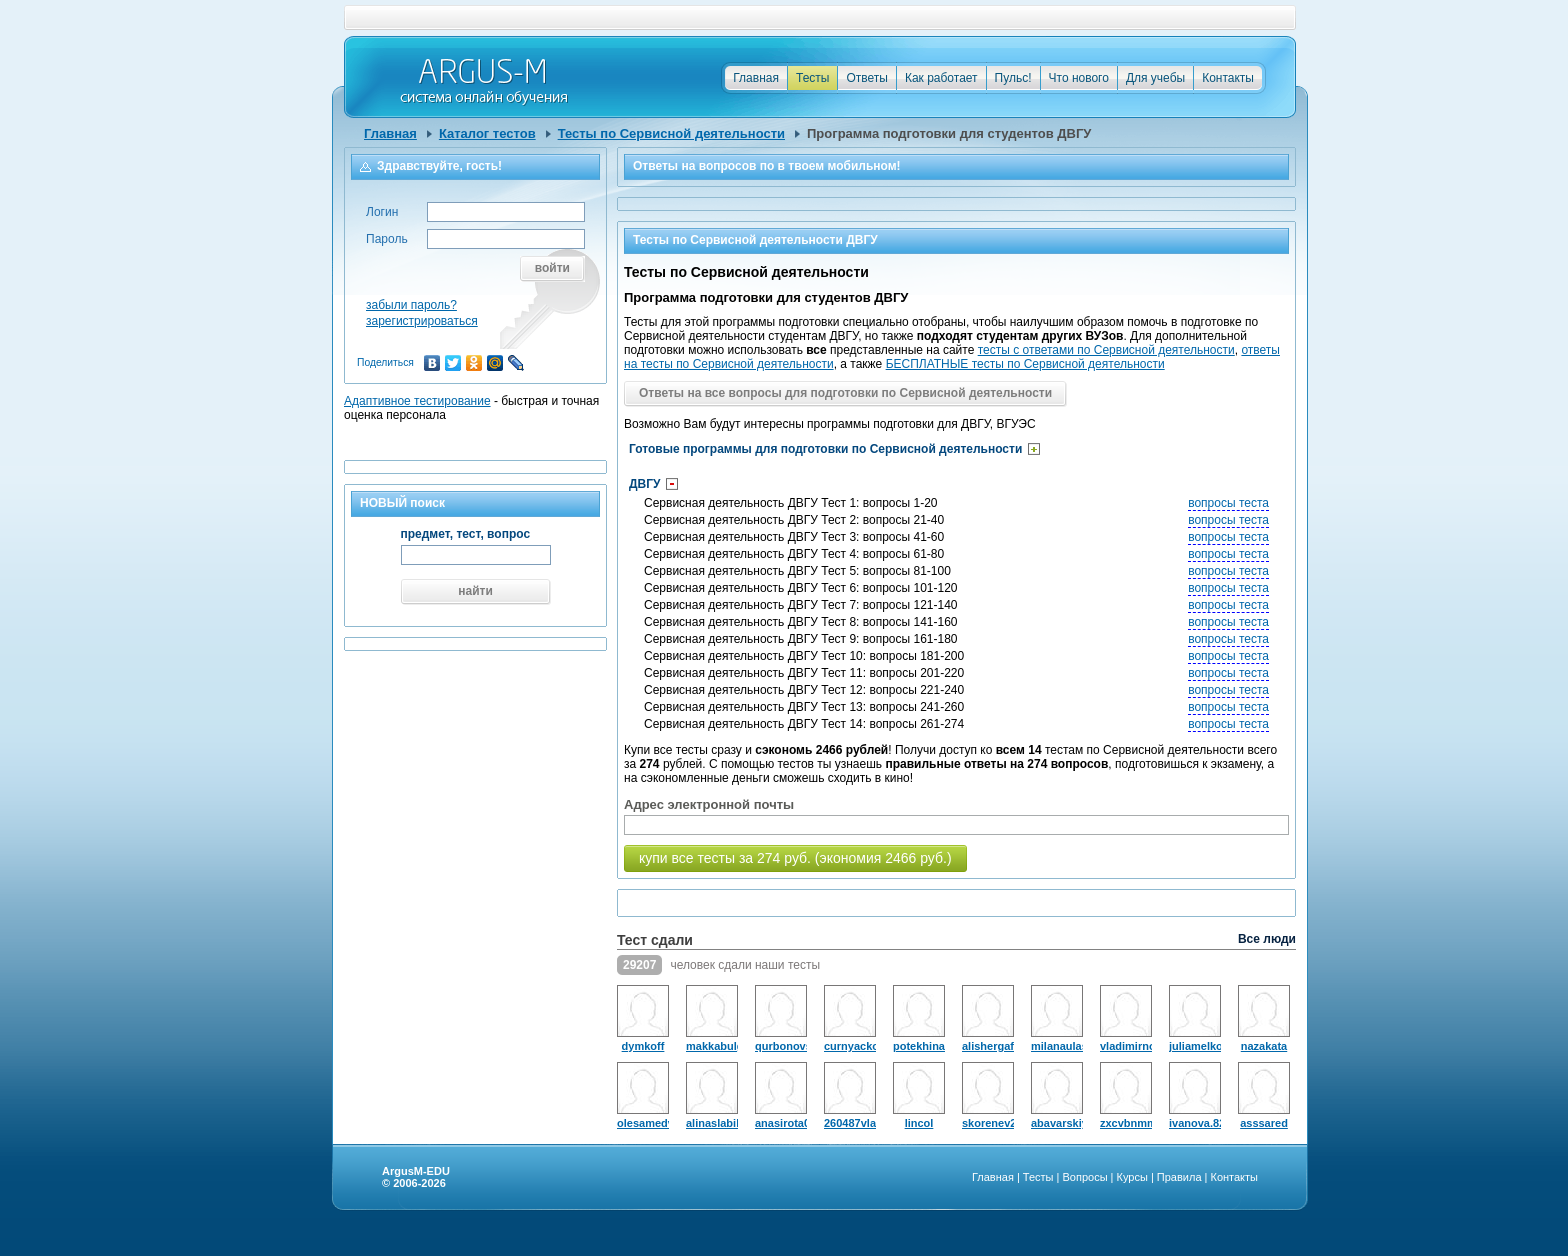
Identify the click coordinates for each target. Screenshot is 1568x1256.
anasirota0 (781, 1095)
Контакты (1228, 78)
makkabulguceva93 (712, 1018)
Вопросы (1084, 1177)
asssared (1264, 1095)
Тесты (812, 78)
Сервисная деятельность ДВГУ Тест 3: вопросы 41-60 (794, 537)
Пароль (387, 239)
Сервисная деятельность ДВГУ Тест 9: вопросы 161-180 (801, 639)
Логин (382, 212)
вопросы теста (1228, 503)
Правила (1179, 1177)
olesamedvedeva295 (643, 1095)
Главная (756, 78)
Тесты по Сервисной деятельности (671, 133)
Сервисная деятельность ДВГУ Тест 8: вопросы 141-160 (801, 622)
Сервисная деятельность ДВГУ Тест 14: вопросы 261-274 (804, 724)
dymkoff (643, 1018)
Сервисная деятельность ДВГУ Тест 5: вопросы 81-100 (797, 571)
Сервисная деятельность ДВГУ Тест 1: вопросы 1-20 (791, 503)
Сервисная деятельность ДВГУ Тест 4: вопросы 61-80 (794, 554)
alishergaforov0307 (988, 1018)
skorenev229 (988, 1095)
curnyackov (850, 1018)
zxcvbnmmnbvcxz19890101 (1126, 1095)
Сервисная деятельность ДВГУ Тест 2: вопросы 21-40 (794, 520)
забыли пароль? (411, 305)
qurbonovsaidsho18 (781, 1018)
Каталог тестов (487, 133)
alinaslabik (712, 1095)
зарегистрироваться (422, 321)
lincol (919, 1095)
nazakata (1264, 1018)
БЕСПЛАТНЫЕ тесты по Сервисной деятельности (1025, 364)
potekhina (919, 1018)
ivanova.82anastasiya (1195, 1095)
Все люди (1267, 939)
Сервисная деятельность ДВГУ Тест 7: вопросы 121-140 (801, 605)
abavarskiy (1057, 1095)
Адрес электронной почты (709, 804)
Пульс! (1013, 78)
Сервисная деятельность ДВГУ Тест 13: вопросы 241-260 (804, 707)
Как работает (941, 78)
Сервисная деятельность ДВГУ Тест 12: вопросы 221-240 (804, 690)
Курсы (1132, 1177)
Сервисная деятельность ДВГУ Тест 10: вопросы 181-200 (804, 656)
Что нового (1079, 78)
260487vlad (850, 1095)
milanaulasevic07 (1057, 1018)
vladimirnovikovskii (1126, 1018)
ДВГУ (644, 484)
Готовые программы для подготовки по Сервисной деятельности (825, 449)
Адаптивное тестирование (417, 401)
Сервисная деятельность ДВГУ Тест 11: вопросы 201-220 (804, 673)
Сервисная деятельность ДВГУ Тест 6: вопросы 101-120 (801, 588)
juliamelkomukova (1195, 1018)
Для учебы (1155, 78)
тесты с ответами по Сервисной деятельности (1106, 350)
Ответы (866, 78)
